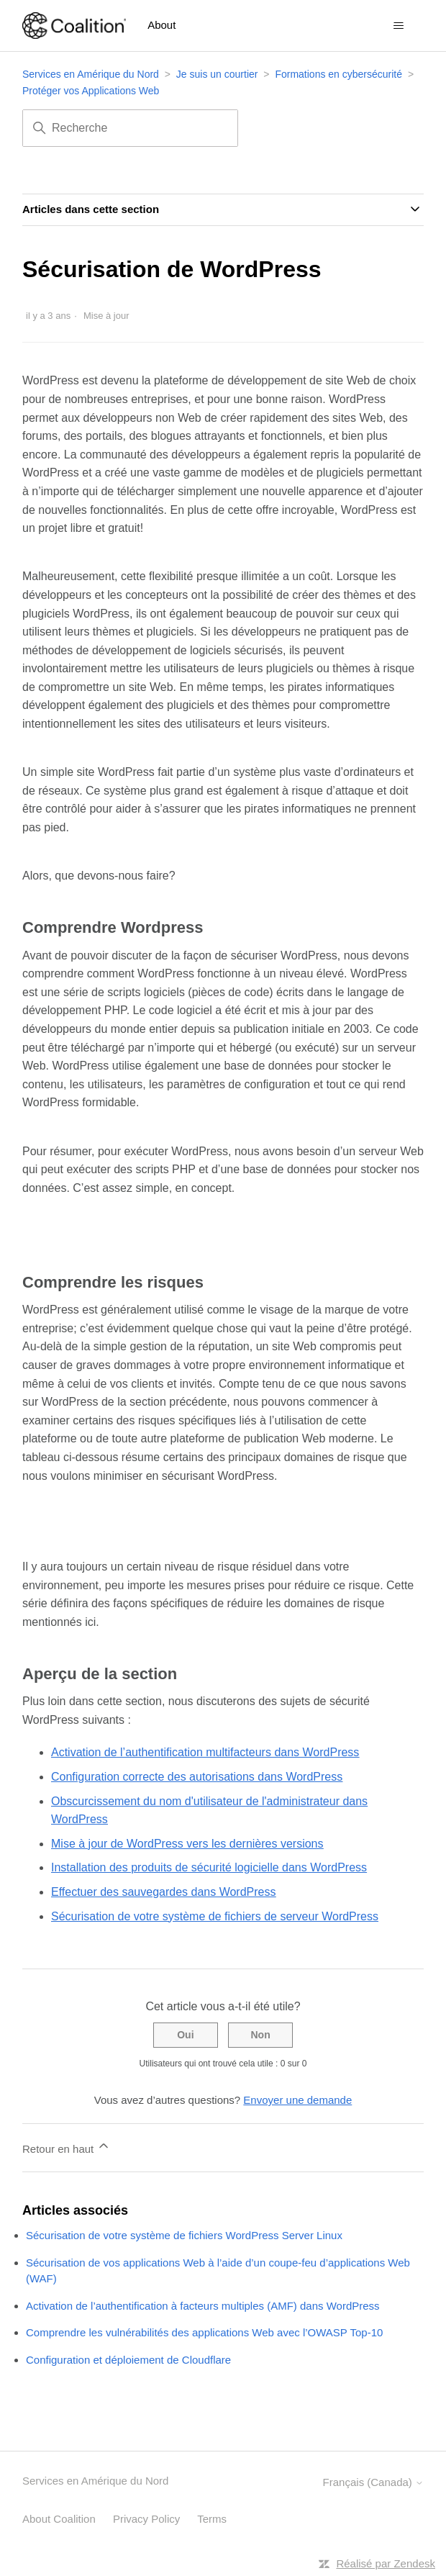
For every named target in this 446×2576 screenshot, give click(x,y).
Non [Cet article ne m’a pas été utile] (260, 2035)
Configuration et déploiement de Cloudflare (128, 2360)
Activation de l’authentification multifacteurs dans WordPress (205, 1752)
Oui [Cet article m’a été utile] (185, 2035)
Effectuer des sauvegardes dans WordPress (163, 1892)
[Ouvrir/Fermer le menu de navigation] (398, 25)
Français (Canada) (373, 2482)
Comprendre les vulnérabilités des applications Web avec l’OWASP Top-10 (204, 2332)
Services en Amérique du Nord (90, 74)
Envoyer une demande (297, 2100)
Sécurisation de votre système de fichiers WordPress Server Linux (184, 2235)
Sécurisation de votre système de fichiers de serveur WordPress (214, 1916)
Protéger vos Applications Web (90, 90)
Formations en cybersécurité (338, 74)
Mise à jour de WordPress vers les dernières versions (187, 1844)
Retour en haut (66, 2146)
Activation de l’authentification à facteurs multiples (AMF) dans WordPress (203, 2306)
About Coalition (59, 2519)
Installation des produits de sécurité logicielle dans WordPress (209, 1867)
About (161, 25)
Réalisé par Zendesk (385, 2563)
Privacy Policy (146, 2519)
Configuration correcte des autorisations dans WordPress (196, 1777)
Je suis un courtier (217, 74)
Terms (212, 2519)
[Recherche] (130, 128)
